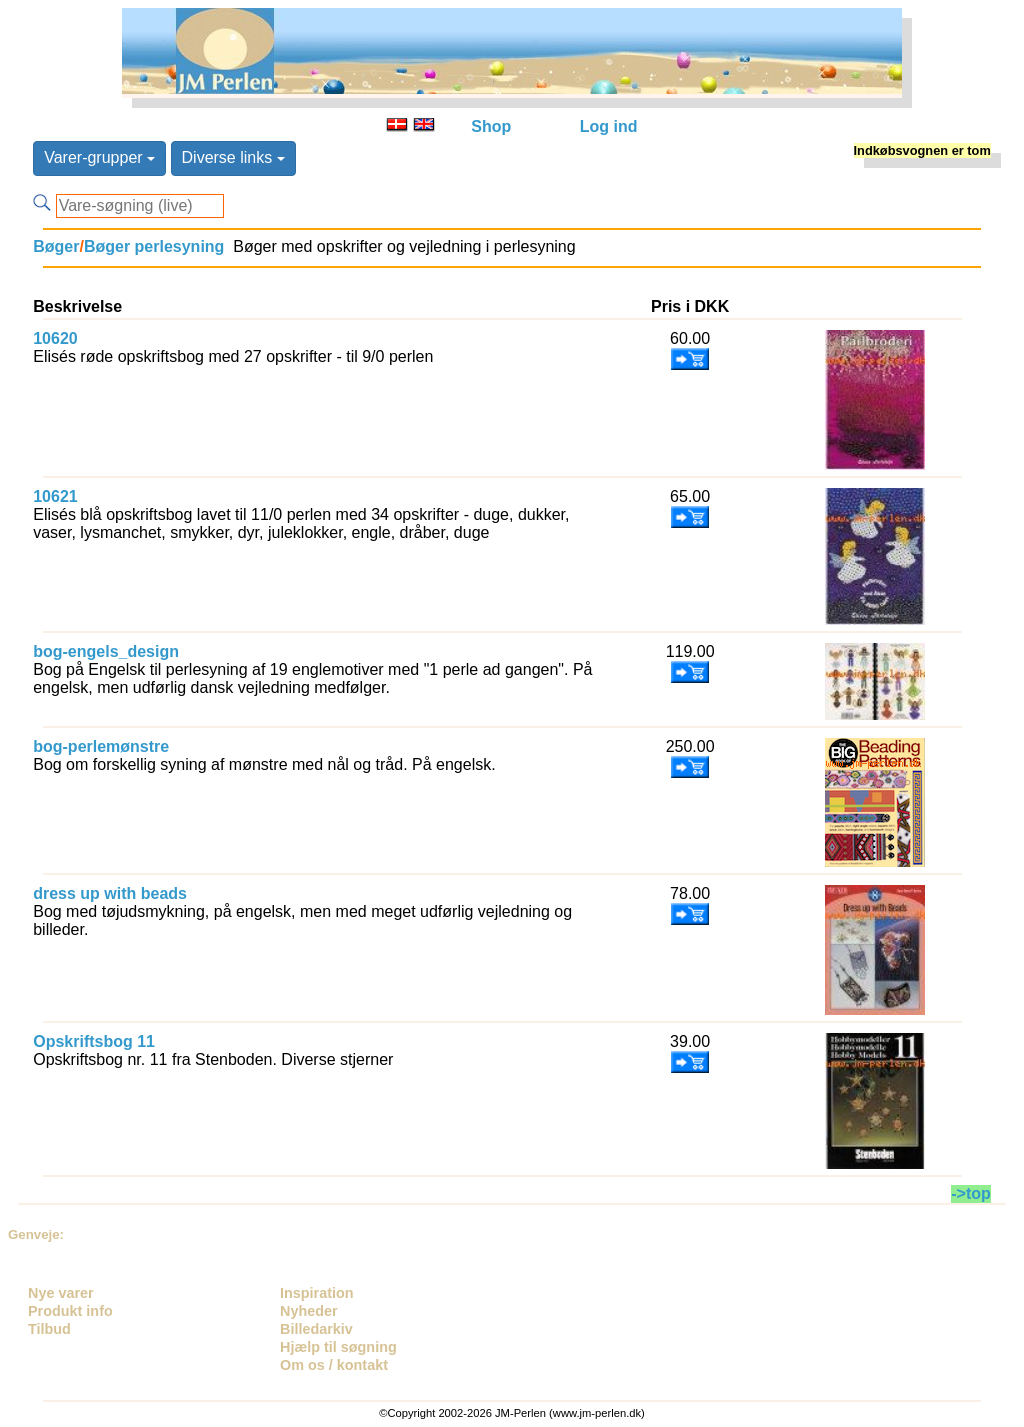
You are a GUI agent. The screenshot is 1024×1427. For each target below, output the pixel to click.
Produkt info (70, 1311)
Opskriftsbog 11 (94, 1041)
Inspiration (317, 1293)
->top (971, 1193)
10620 (55, 338)
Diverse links (233, 157)
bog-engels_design (106, 651)
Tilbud (49, 1329)
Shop (491, 126)
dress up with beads (110, 893)
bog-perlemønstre (101, 746)
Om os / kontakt (334, 1365)
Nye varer (61, 1293)
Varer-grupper (99, 157)
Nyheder (309, 1311)
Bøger (56, 246)
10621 (55, 496)
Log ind (609, 126)
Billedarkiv (316, 1329)
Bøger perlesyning (154, 246)
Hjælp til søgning (338, 1347)
